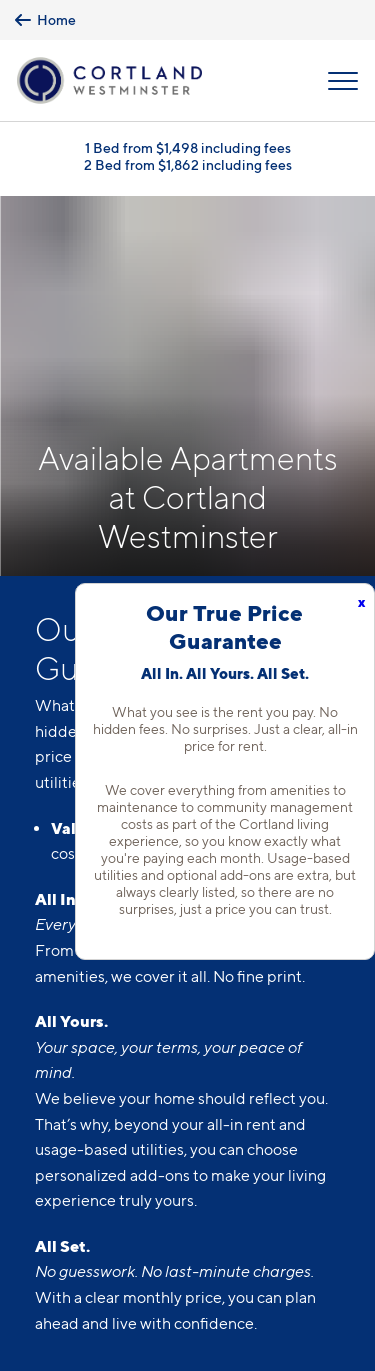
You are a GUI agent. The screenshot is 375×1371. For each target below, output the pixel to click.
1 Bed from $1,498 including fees (188, 147)
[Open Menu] (343, 81)
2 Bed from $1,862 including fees (188, 164)
